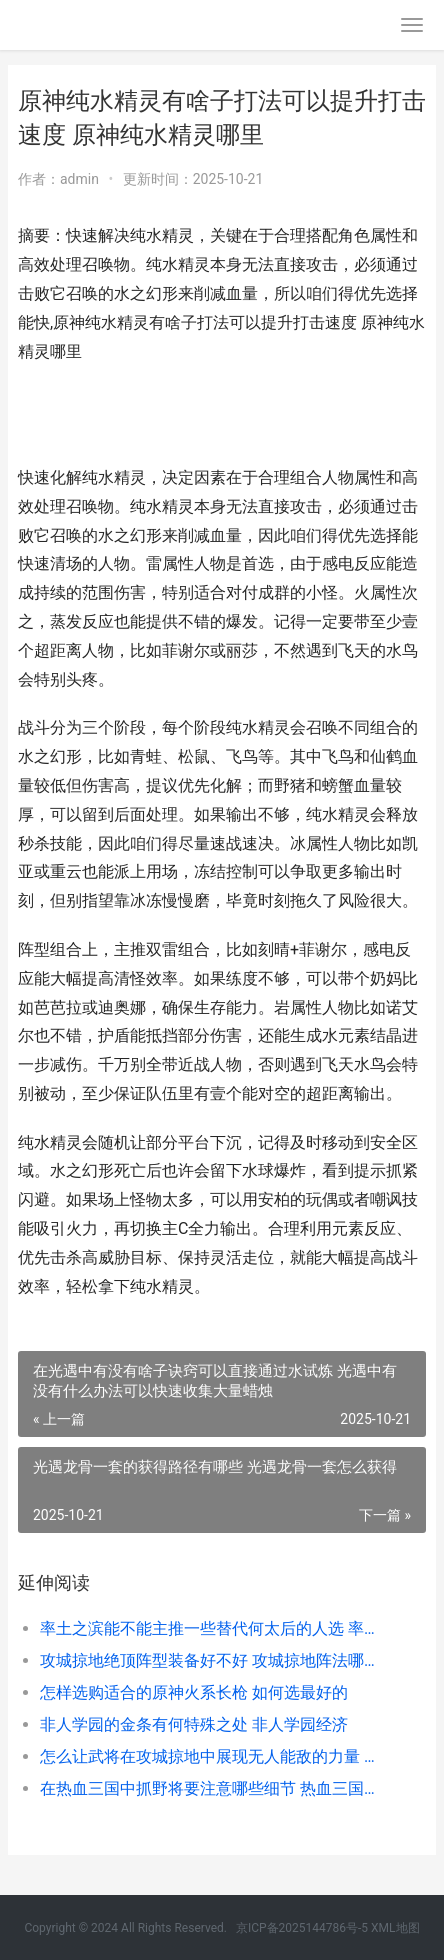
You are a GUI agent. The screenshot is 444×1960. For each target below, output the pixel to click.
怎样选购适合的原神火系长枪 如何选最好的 (194, 1692)
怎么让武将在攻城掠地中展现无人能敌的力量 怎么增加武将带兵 (213, 1756)
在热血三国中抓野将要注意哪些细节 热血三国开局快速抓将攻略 (213, 1788)
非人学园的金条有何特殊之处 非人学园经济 (194, 1724)
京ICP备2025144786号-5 (303, 1928)
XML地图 (395, 1928)
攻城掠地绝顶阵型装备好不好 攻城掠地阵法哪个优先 (213, 1660)
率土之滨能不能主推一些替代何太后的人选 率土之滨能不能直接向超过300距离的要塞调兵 (213, 1628)
